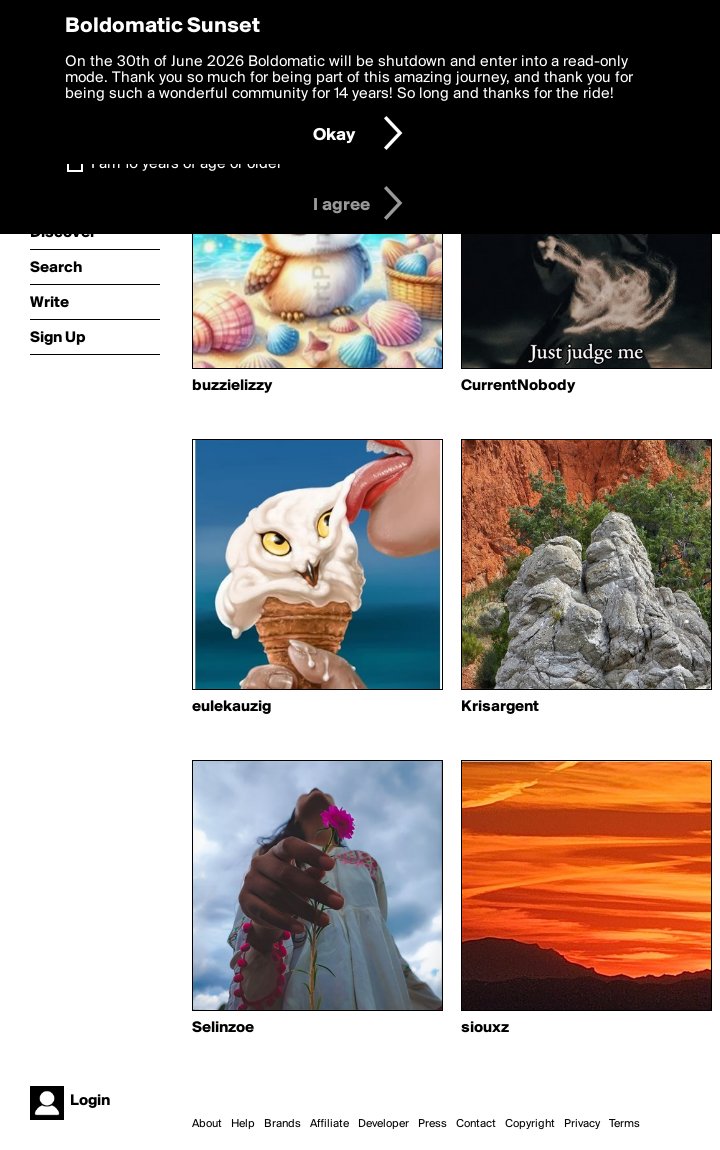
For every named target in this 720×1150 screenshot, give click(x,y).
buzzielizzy (232, 386)
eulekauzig (231, 707)
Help (243, 1124)
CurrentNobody (518, 386)
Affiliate (329, 1124)
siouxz (485, 1028)
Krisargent (500, 707)
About (207, 1124)
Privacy (582, 1124)
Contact (476, 1124)
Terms (624, 1124)
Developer (383, 1124)
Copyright (530, 1124)
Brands (282, 1124)
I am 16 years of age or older (186, 164)
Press (432, 1124)
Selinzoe (223, 1028)
